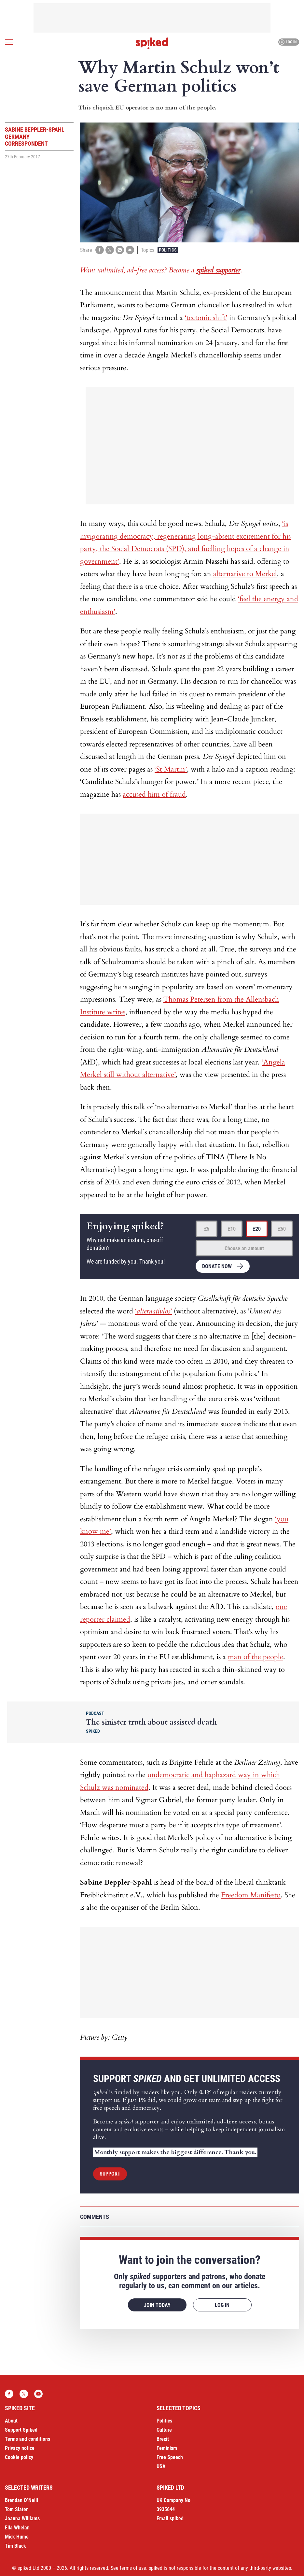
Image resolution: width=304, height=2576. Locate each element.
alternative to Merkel (245, 574)
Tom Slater (16, 2509)
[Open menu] (9, 42)
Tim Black (15, 2546)
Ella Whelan (17, 2528)
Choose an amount (244, 1248)
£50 (282, 1229)
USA (161, 2466)
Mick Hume (17, 2537)
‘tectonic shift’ (206, 318)
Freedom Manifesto (251, 1895)
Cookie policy (19, 2457)
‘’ (153, 1311)
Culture (164, 2430)
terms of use (133, 2568)
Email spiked (170, 2518)
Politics (168, 250)
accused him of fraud (154, 794)
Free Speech (170, 2457)
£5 (206, 1229)
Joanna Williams (22, 2518)
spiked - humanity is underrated (152, 43)
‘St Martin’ (171, 769)
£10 (232, 1229)
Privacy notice (20, 2448)
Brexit (163, 2439)
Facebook (9, 2394)
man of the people (255, 1657)
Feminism (167, 2448)
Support (110, 2174)
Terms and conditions (27, 2439)
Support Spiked (21, 2430)
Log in (288, 42)
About (11, 2421)
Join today (157, 2305)
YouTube (38, 2394)
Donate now (217, 1266)
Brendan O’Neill (21, 2500)
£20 (257, 1229)
